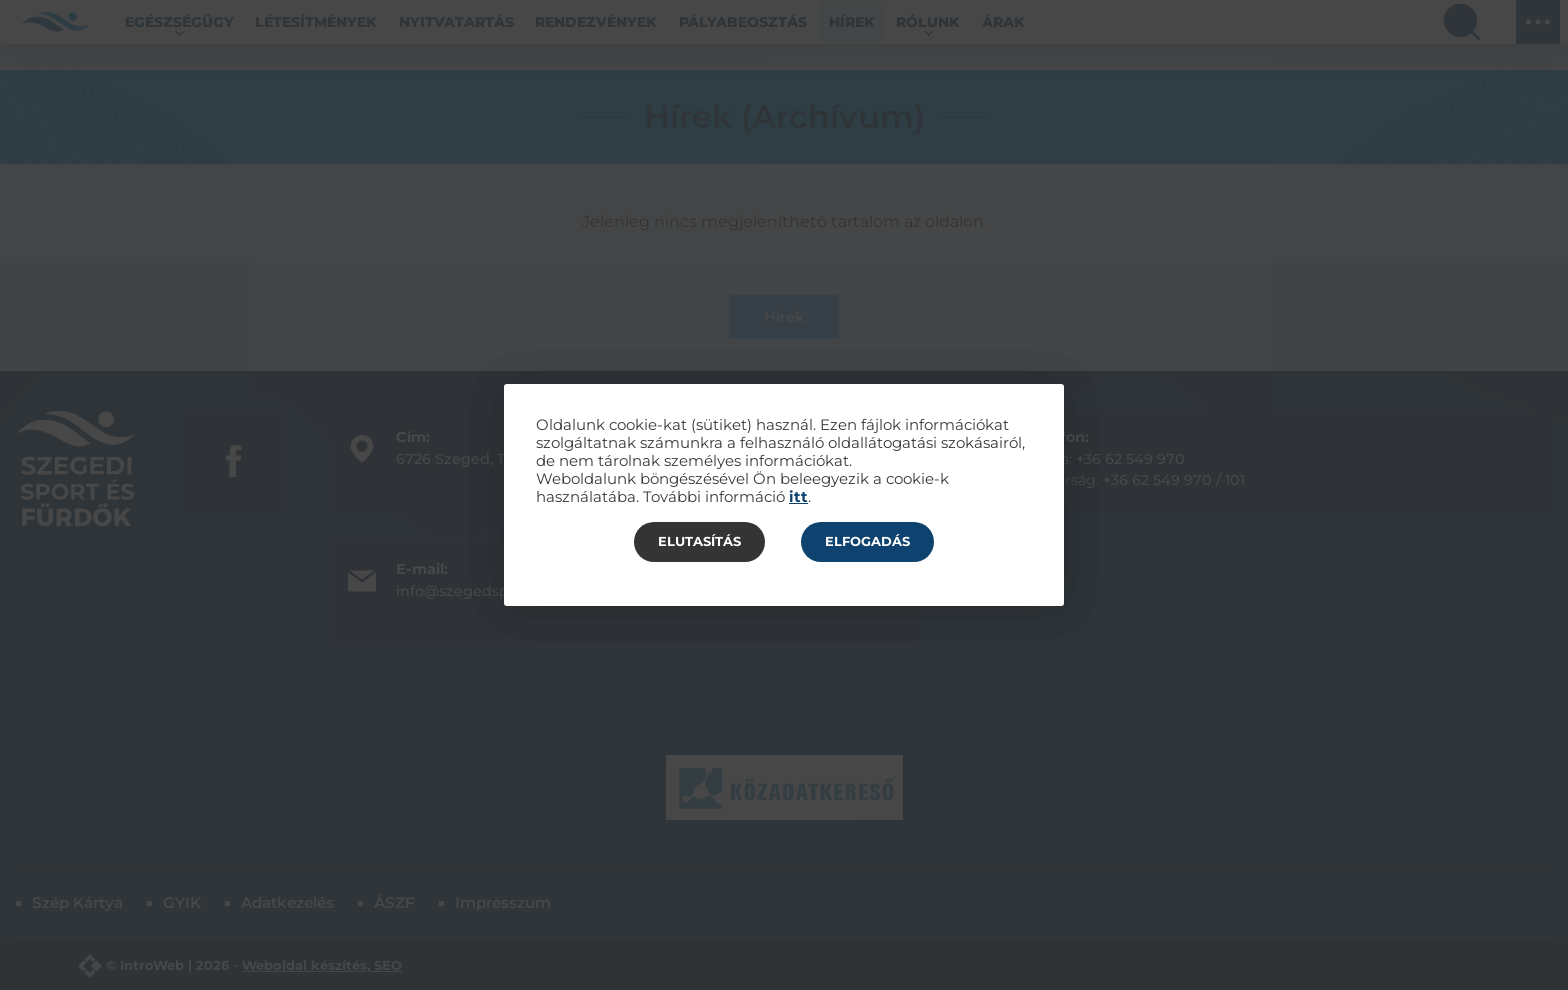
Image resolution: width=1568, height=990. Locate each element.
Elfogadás (867, 541)
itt (798, 497)
